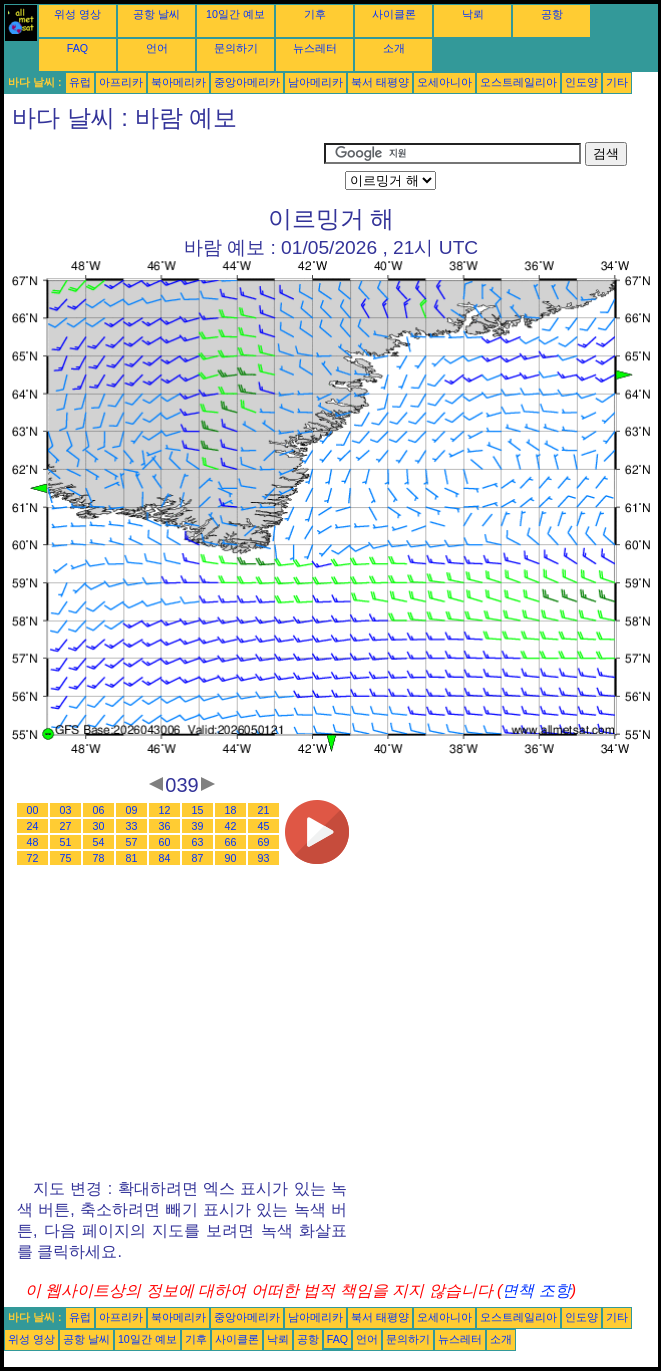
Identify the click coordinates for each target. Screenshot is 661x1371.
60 (165, 842)
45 (264, 826)
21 (264, 810)
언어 (157, 48)
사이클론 (394, 14)
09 (132, 810)
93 (264, 858)
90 (231, 858)
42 (231, 826)
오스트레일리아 (518, 82)
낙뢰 (473, 14)
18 (231, 810)
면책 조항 (536, 1290)
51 (66, 842)
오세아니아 (444, 82)
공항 (552, 14)
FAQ (77, 48)
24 (33, 826)
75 (66, 858)
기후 (315, 14)
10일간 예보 (235, 14)
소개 (394, 48)
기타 (617, 82)
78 (99, 858)
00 (33, 810)
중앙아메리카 (247, 82)
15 (198, 810)
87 (198, 858)
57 (132, 842)
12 (165, 810)
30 (99, 826)
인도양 (581, 82)
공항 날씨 (156, 14)
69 (264, 842)
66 (231, 842)
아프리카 (121, 82)
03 (66, 810)
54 (99, 842)
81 (132, 858)
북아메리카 (178, 82)
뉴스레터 (315, 48)
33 (132, 826)
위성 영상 (77, 14)
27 (66, 826)
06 (99, 810)
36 (165, 826)
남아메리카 (315, 82)
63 (198, 842)
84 (165, 858)
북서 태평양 (380, 82)
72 (33, 858)
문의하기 (236, 48)
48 (33, 842)
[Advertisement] (164, 167)
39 (198, 826)
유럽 (80, 82)
